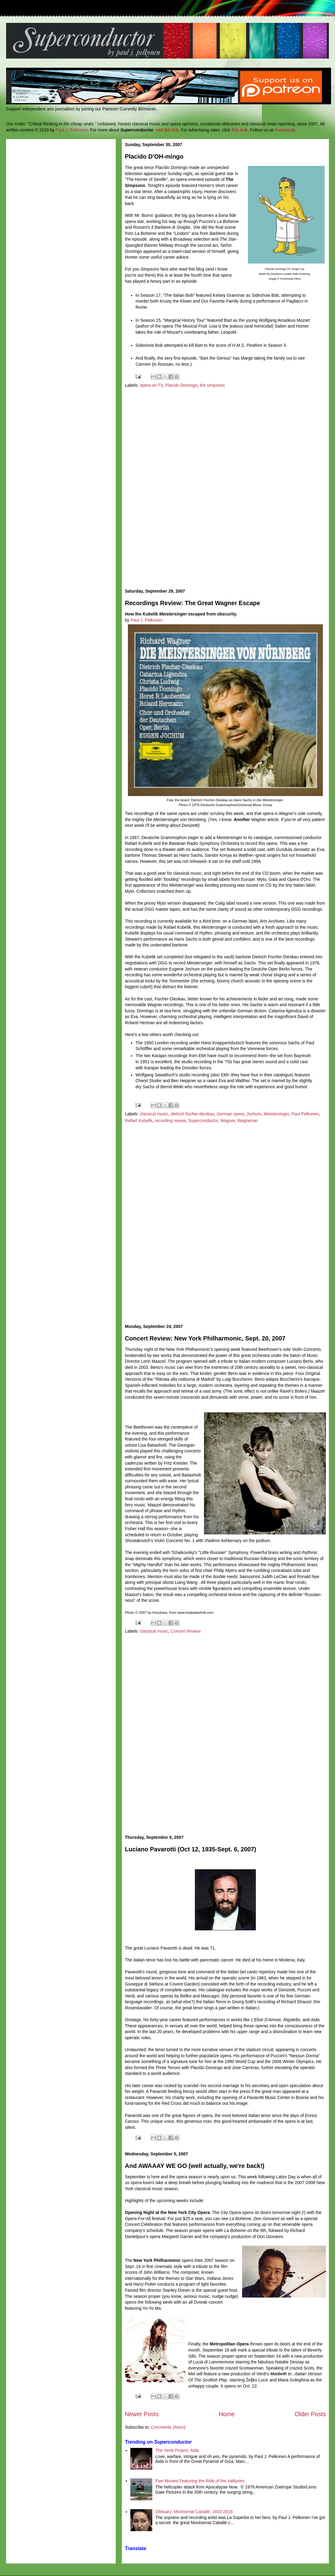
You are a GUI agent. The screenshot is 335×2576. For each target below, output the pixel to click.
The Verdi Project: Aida (177, 2450)
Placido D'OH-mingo (154, 156)
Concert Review (186, 1631)
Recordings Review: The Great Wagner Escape (192, 603)
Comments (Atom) (168, 2427)
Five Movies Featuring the (200, 2480)
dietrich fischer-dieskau (192, 1113)
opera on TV (151, 385)
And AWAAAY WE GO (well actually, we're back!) (194, 2165)
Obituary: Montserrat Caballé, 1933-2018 (194, 2511)
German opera (230, 1113)
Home (226, 2414)
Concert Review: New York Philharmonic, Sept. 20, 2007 (205, 1338)
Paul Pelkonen (305, 1113)
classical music (154, 1113)
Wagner (227, 1120)
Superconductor (203, 1120)
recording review (170, 1120)
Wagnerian (247, 1120)
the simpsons (212, 385)
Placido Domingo (181, 385)
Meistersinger (276, 1113)
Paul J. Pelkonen (72, 129)
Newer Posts (142, 2414)
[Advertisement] (225, 488)
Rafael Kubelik (138, 1120)
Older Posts (310, 2414)
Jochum (253, 1113)
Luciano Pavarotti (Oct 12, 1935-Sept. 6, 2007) (190, 1849)
